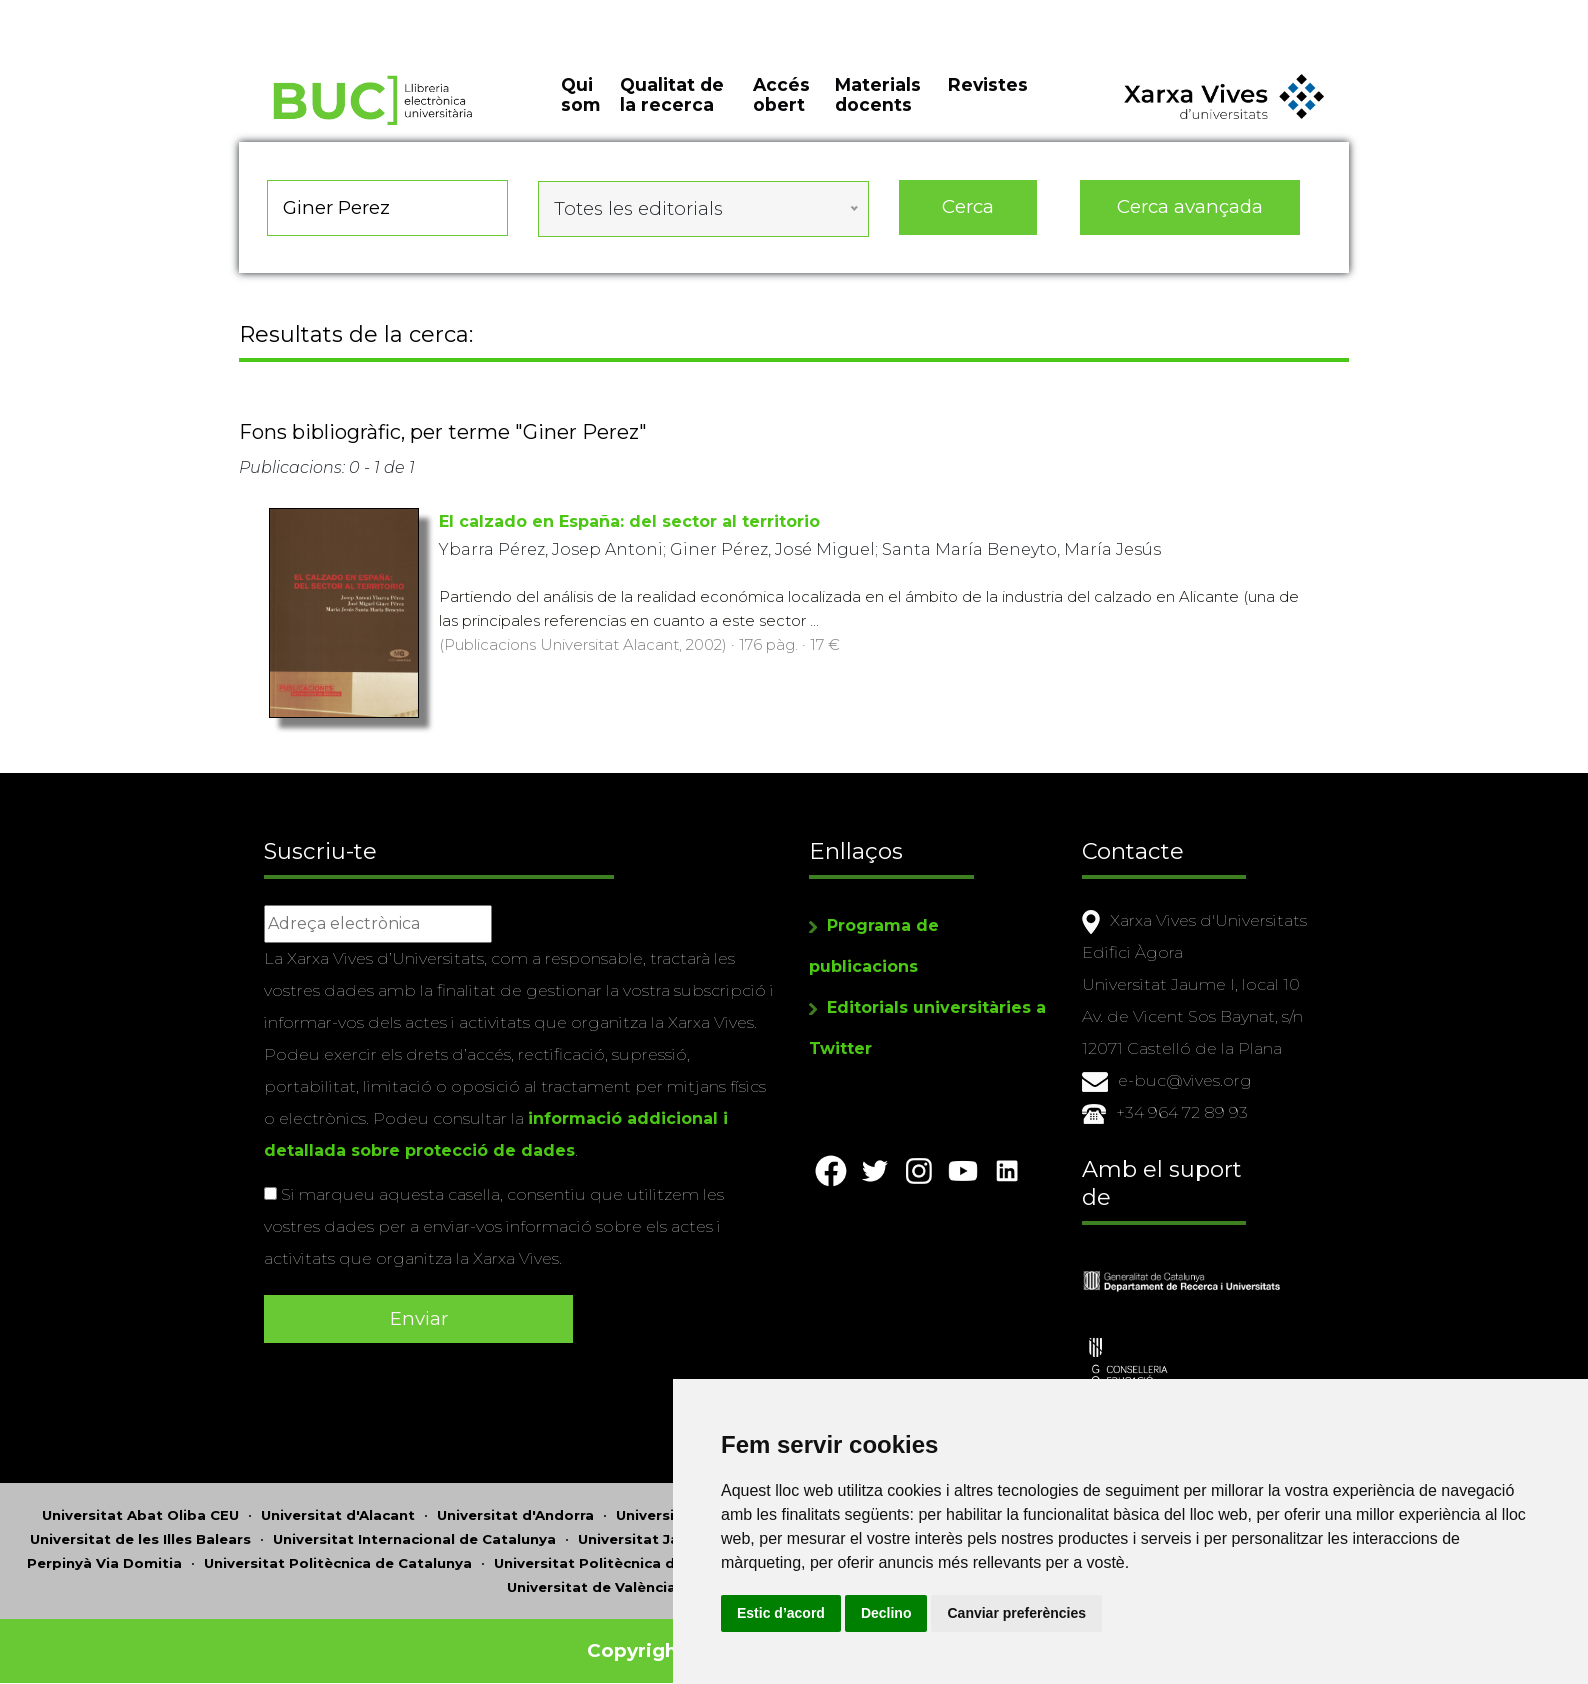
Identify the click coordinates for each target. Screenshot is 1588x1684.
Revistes (988, 99)
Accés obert (781, 110)
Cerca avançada (1191, 219)
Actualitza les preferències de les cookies (181, 13)
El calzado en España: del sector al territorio (629, 527)
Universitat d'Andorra (515, 1506)
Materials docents (878, 110)
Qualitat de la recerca (672, 110)
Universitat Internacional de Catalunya (414, 1530)
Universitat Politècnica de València (621, 1554)
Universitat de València (591, 1578)
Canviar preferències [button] (1138, 1613)
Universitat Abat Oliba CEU (140, 1506)
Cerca (968, 219)
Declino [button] (1007, 1613)
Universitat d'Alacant (338, 1506)
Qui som (580, 110)
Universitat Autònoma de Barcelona (748, 1506)
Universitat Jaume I (648, 1530)
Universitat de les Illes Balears (140, 1530)
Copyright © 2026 (676, 1641)
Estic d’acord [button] (902, 1613)
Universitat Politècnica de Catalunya (338, 1554)
